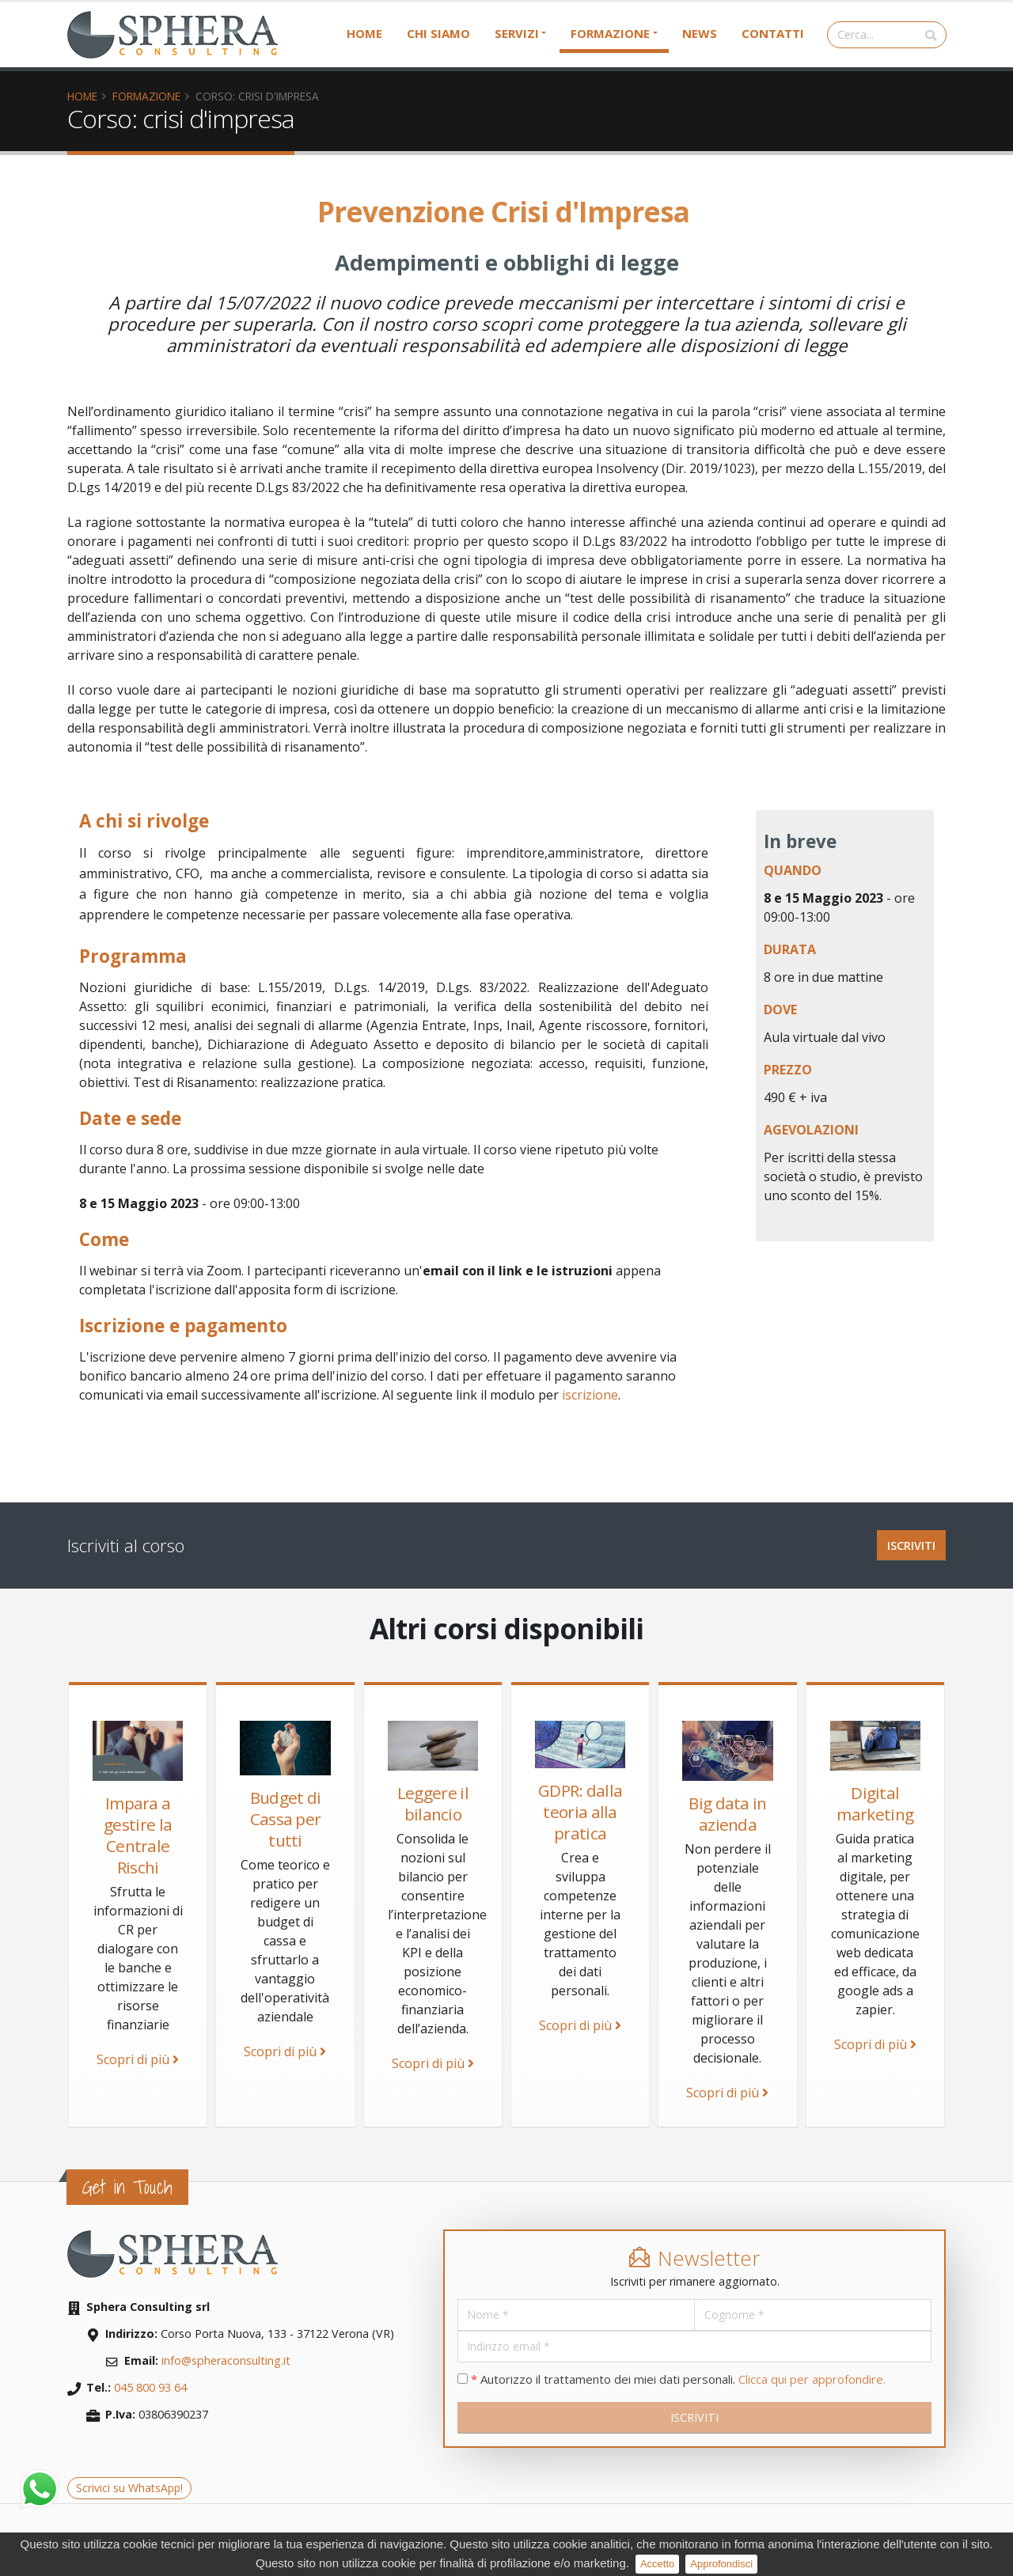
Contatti (773, 33)
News (699, 33)
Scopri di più (138, 2059)
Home (364, 33)
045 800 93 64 (150, 2387)
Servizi (517, 33)
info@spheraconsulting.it (225, 2360)
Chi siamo (438, 33)
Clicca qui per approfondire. (812, 2379)
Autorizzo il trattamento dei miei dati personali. (671, 2379)
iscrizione (590, 1395)
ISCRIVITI (911, 1545)
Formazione (610, 33)
